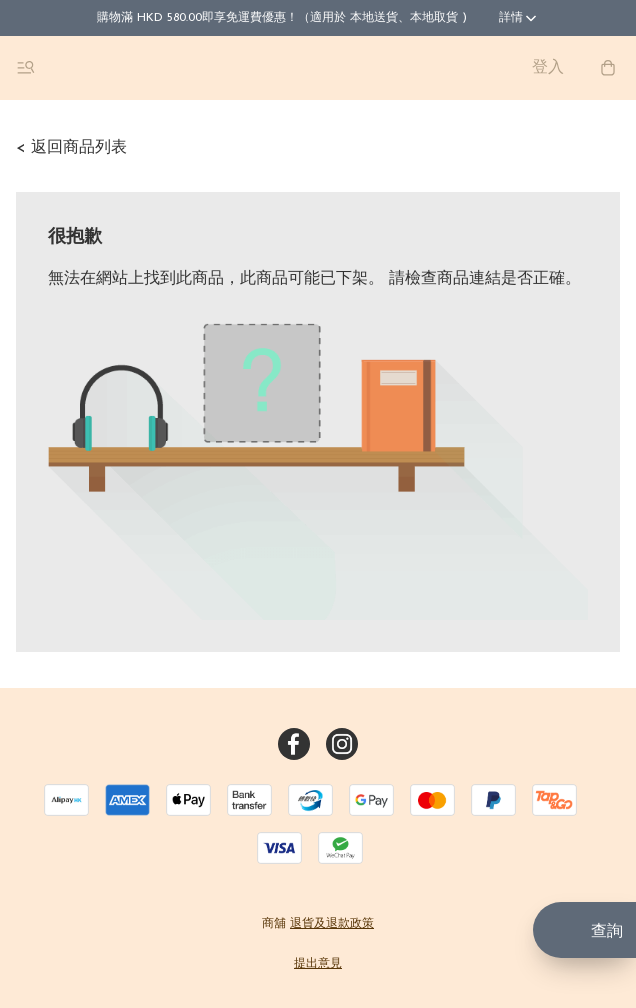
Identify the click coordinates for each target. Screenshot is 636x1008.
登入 (548, 68)
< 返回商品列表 (71, 148)
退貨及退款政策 (332, 924)
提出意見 (318, 964)
